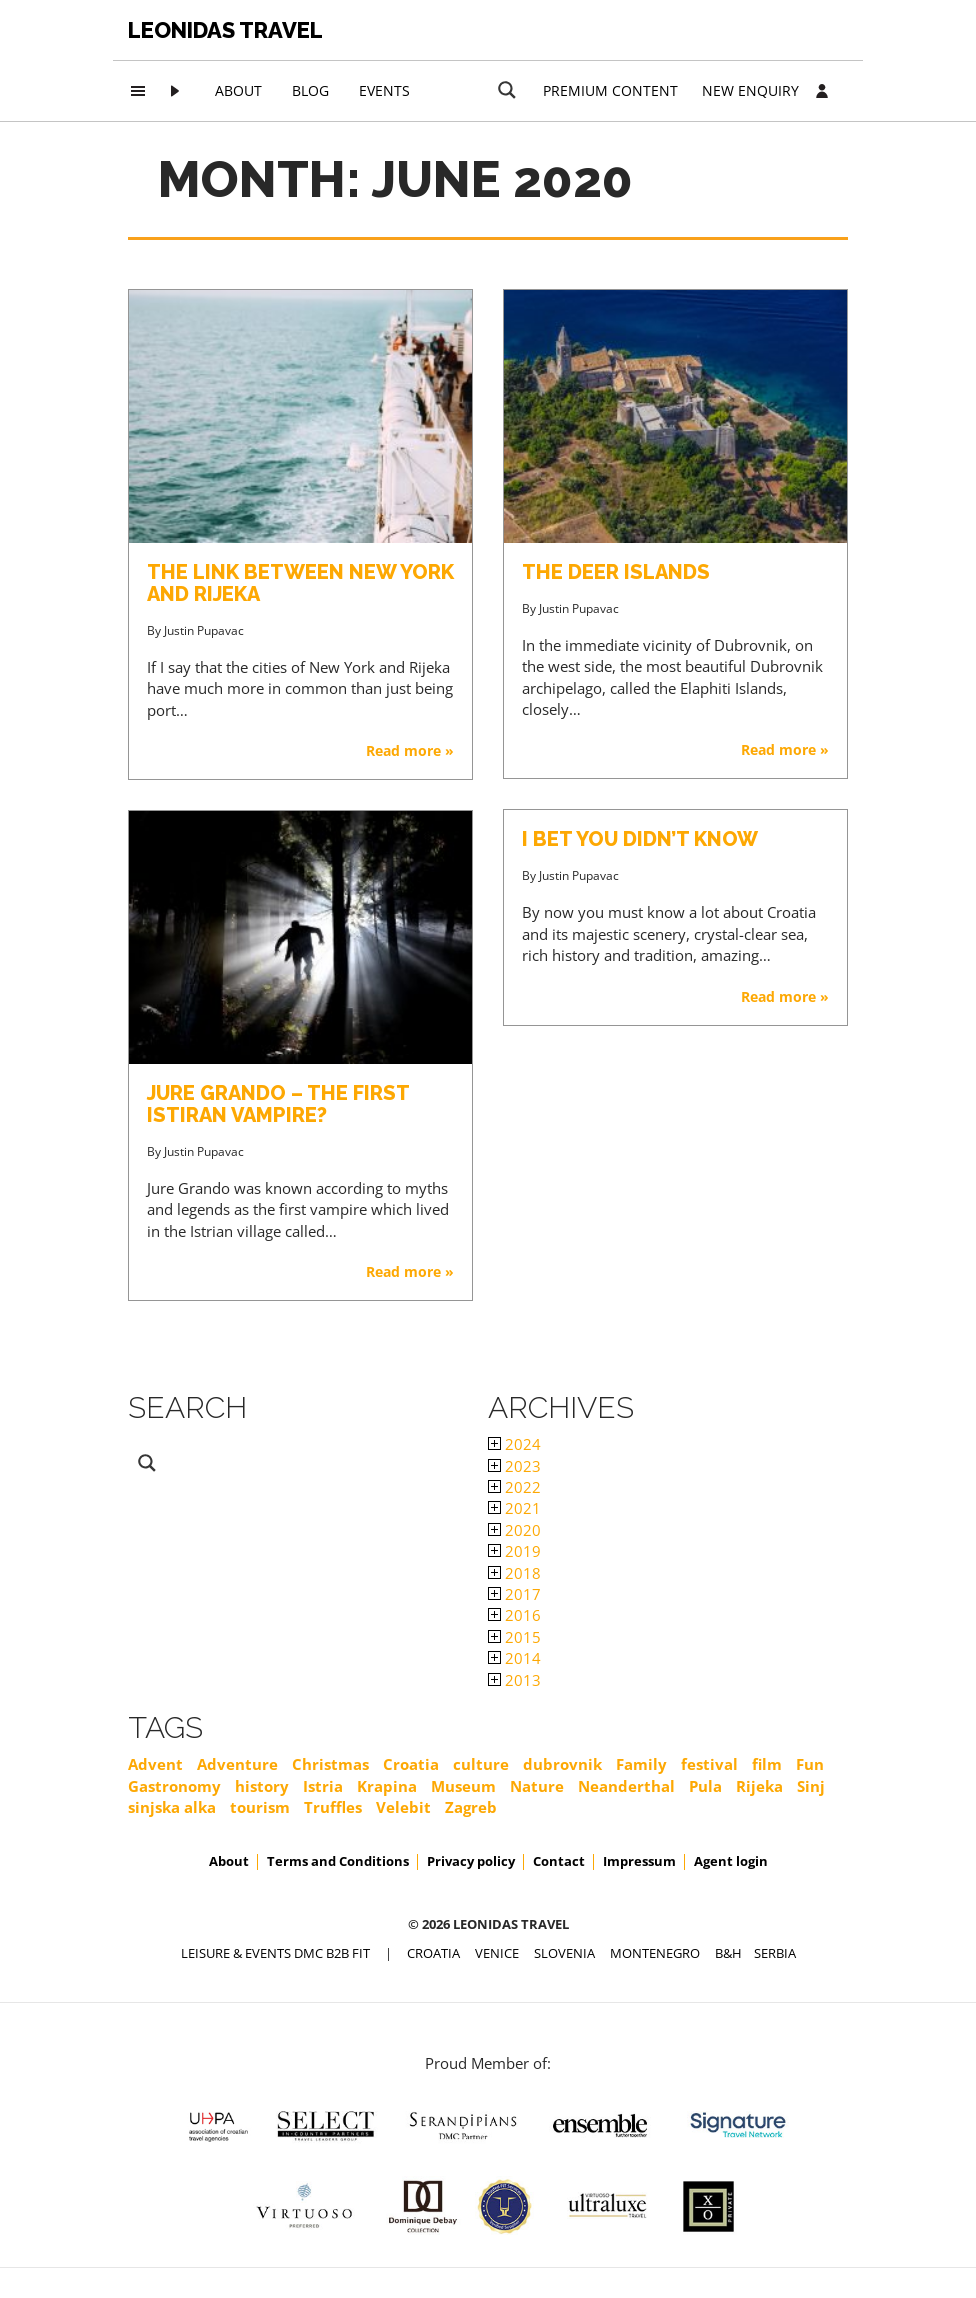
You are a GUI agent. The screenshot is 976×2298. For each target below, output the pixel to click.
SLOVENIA (564, 1953)
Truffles (333, 1807)
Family (641, 1764)
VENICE (497, 1953)
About (238, 90)
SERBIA (775, 1953)
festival (709, 1764)
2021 (514, 1508)
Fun (810, 1764)
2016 (514, 1615)
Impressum (639, 1861)
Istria (323, 1786)
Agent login (731, 1861)
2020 (514, 1530)
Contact (559, 1861)
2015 (514, 1637)
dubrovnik (562, 1764)
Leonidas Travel (225, 30)
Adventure (237, 1764)
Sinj (811, 1786)
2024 (514, 1444)
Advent (155, 1764)
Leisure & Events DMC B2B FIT (275, 1953)
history (262, 1786)
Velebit (403, 1807)
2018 (514, 1573)
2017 (514, 1594)
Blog (310, 90)
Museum (463, 1786)
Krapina (387, 1786)
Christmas (330, 1764)
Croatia (411, 1764)
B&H (728, 1953)
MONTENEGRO (655, 1953)
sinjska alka (172, 1807)
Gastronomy (174, 1786)
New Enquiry (750, 90)
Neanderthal (626, 1786)
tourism (260, 1807)
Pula (705, 1786)
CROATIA (433, 1953)
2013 (514, 1680)
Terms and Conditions (338, 1861)
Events (384, 90)
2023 (514, 1466)
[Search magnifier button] (507, 90)
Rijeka (759, 1786)
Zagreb (471, 1807)
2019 (514, 1551)
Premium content (610, 90)
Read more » (410, 750)
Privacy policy (471, 1861)
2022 (514, 1487)
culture (481, 1764)
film (767, 1764)
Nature (537, 1786)
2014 (514, 1658)
